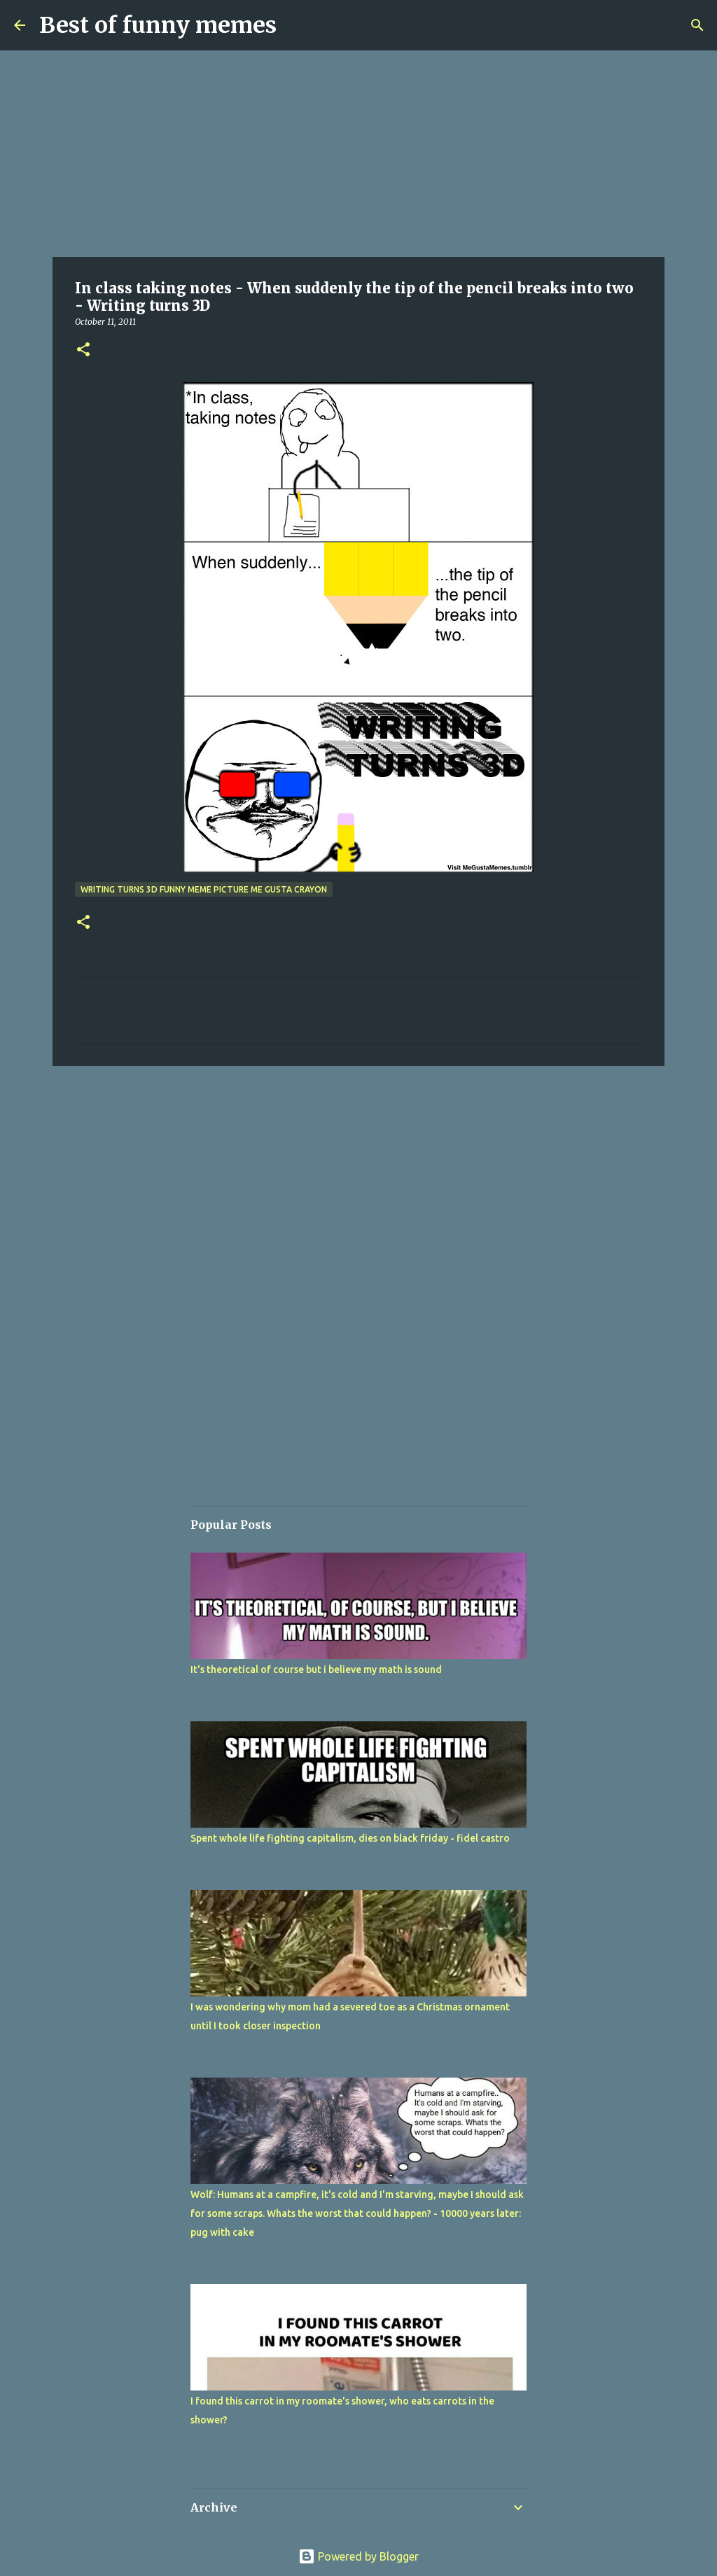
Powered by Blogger (358, 2556)
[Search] (697, 25)
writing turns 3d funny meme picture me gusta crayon (204, 889)
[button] (83, 350)
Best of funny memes (158, 25)
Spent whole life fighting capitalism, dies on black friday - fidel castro (350, 1838)
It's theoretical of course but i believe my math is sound (316, 1669)
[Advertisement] (358, 154)
